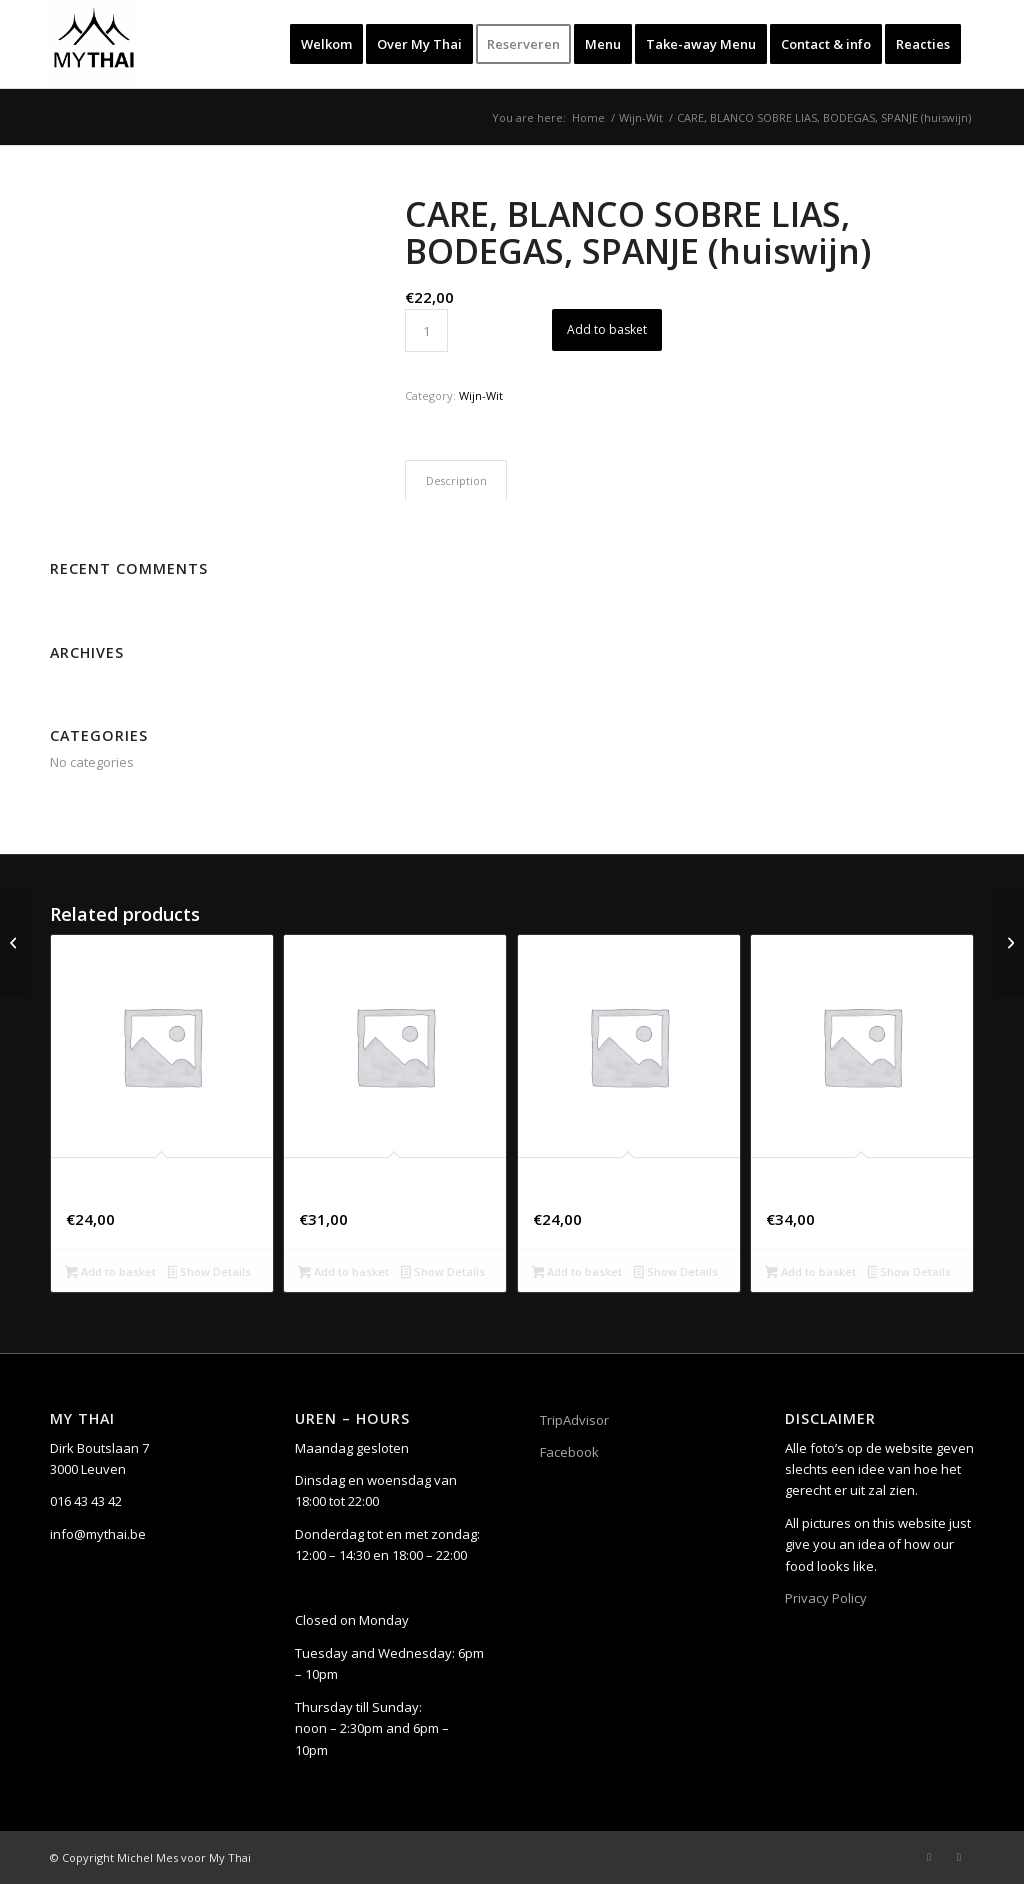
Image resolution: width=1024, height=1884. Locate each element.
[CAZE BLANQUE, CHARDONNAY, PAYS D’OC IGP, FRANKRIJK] (1008, 942)
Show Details (210, 1273)
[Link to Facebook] (929, 1857)
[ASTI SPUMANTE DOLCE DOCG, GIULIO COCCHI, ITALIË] (15, 942)
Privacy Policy (826, 1598)
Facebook (569, 1452)
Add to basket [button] (110, 1273)
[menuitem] (326, 44)
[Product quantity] (426, 330)
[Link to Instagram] (959, 1857)
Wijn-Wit (481, 395)
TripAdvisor (574, 1420)
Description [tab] (456, 480)
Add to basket (607, 329)
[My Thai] (94, 44)
